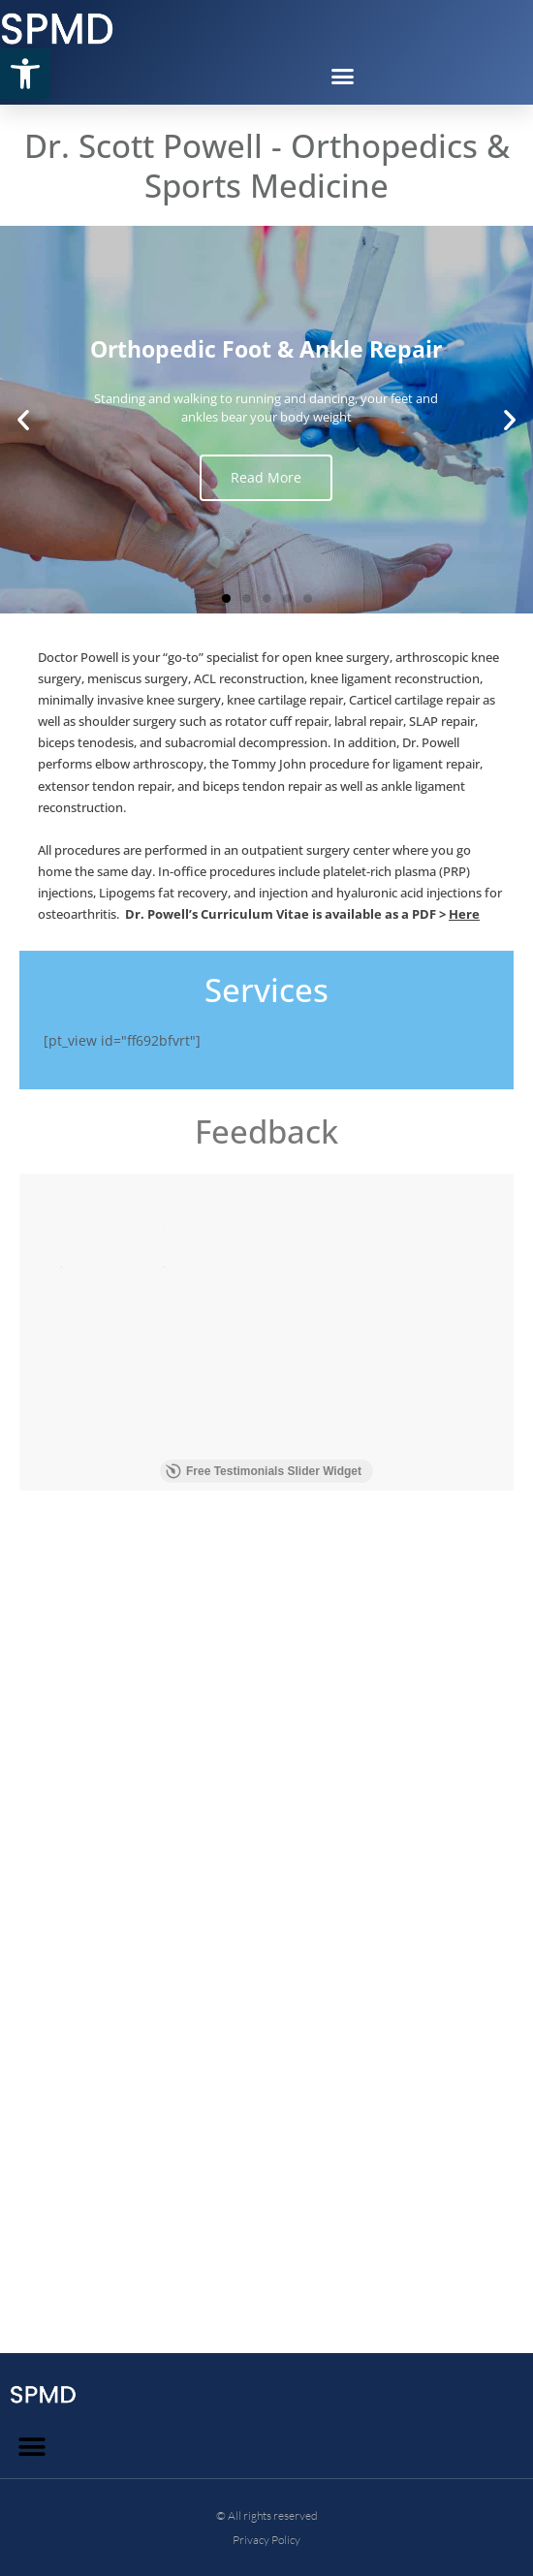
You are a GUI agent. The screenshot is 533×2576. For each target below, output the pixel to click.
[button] (25, 73)
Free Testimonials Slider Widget (263, 2379)
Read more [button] (60, 1405)
